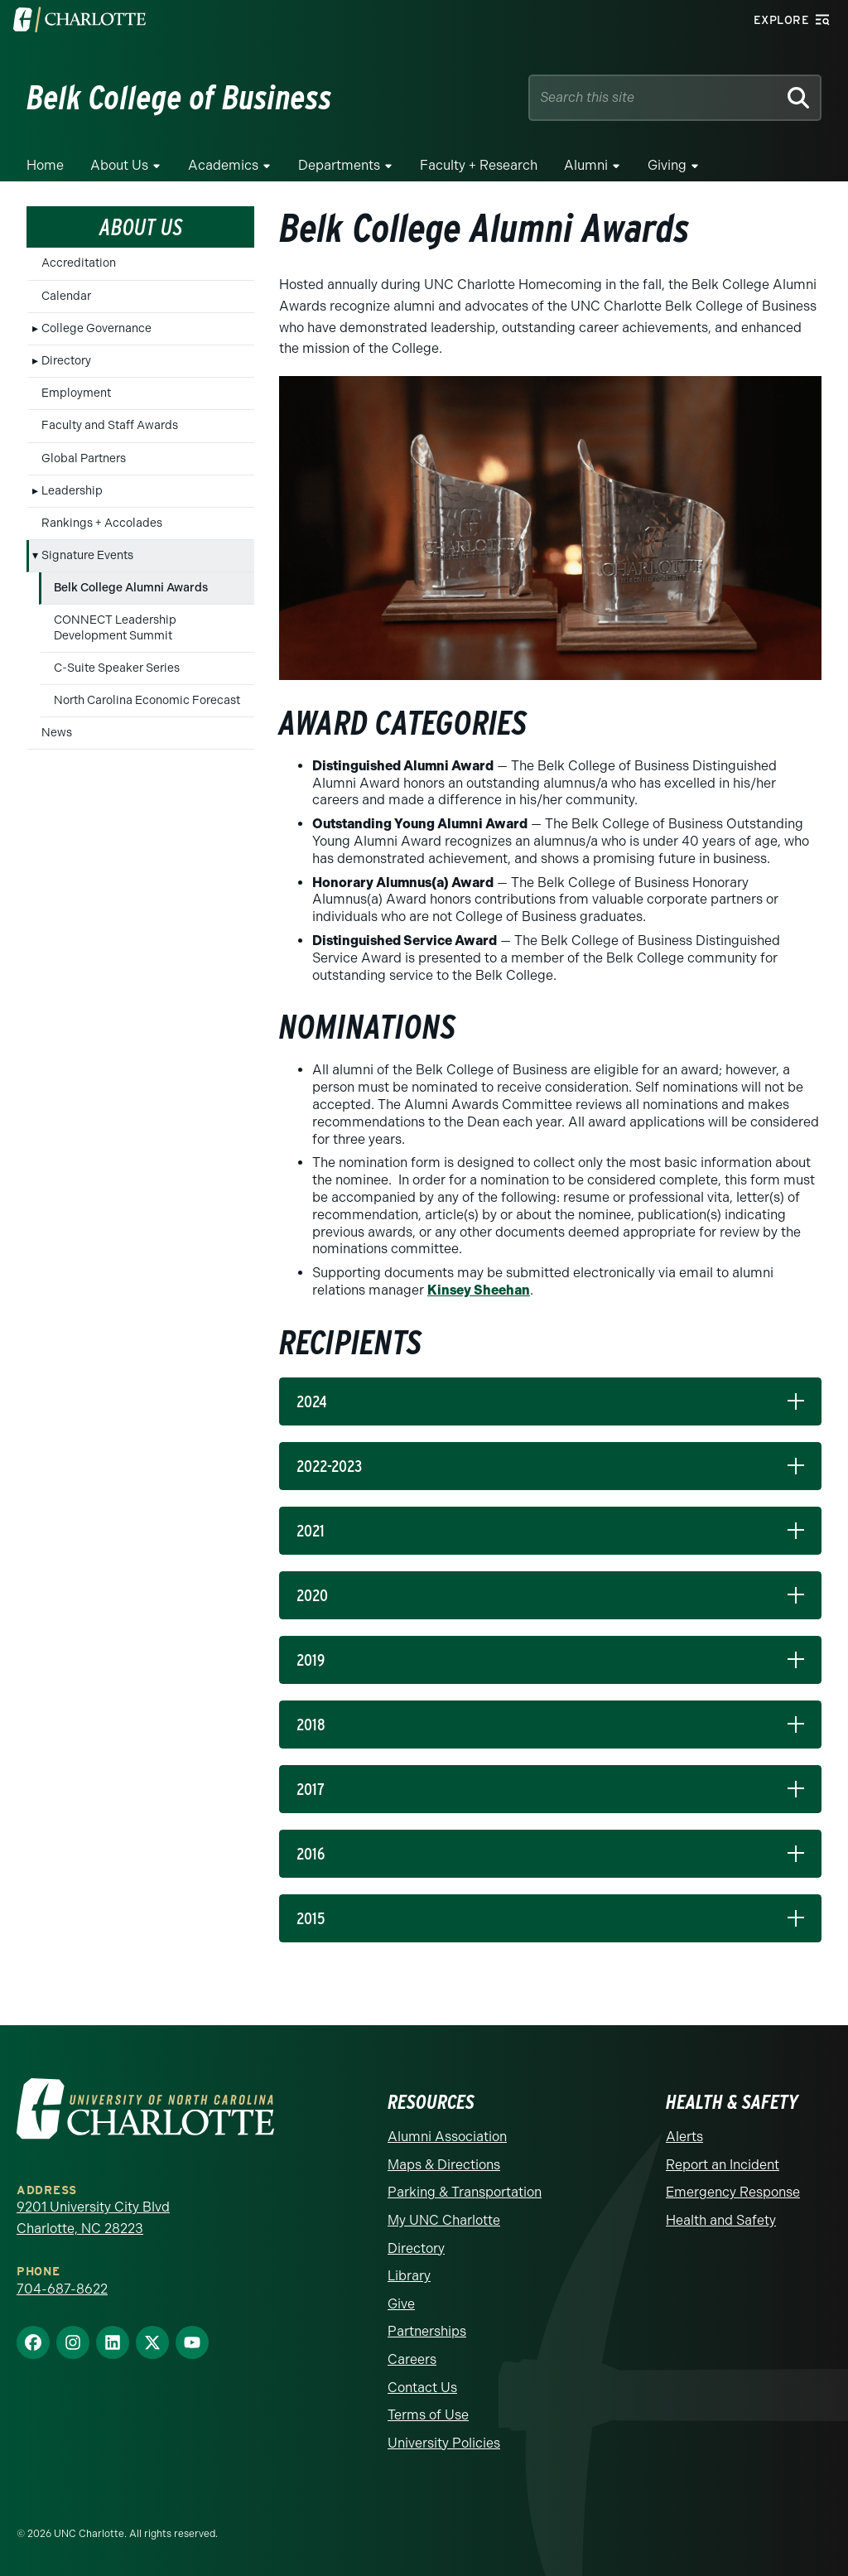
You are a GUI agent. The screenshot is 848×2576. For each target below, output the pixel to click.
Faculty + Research (478, 165)
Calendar (66, 296)
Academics (223, 165)
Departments (339, 165)
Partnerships (427, 2331)
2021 (310, 1531)
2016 (310, 1854)
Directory (66, 361)
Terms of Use (428, 2415)
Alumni (586, 165)
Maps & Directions (444, 2165)
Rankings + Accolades (101, 523)
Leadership (72, 491)
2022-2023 (329, 1466)
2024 (311, 1401)
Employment (76, 393)
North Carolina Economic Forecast (147, 700)
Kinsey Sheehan (478, 1290)
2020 (312, 1595)
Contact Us (422, 2387)
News (56, 733)
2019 (310, 1660)
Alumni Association (447, 2136)
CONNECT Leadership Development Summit (115, 627)
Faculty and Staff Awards (109, 425)
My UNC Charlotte (444, 2220)
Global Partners (83, 458)
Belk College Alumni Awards (131, 588)
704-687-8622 (62, 2289)
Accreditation (78, 263)
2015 (310, 1918)
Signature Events (87, 555)
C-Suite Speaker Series (117, 668)
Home (45, 165)
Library (409, 2276)
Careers (412, 2359)
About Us (119, 165)
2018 (310, 1724)
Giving (667, 165)
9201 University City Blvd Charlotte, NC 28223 (93, 2217)
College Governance (96, 328)
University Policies (444, 2443)
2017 (310, 1789)
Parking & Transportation (465, 2192)
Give (401, 2304)
